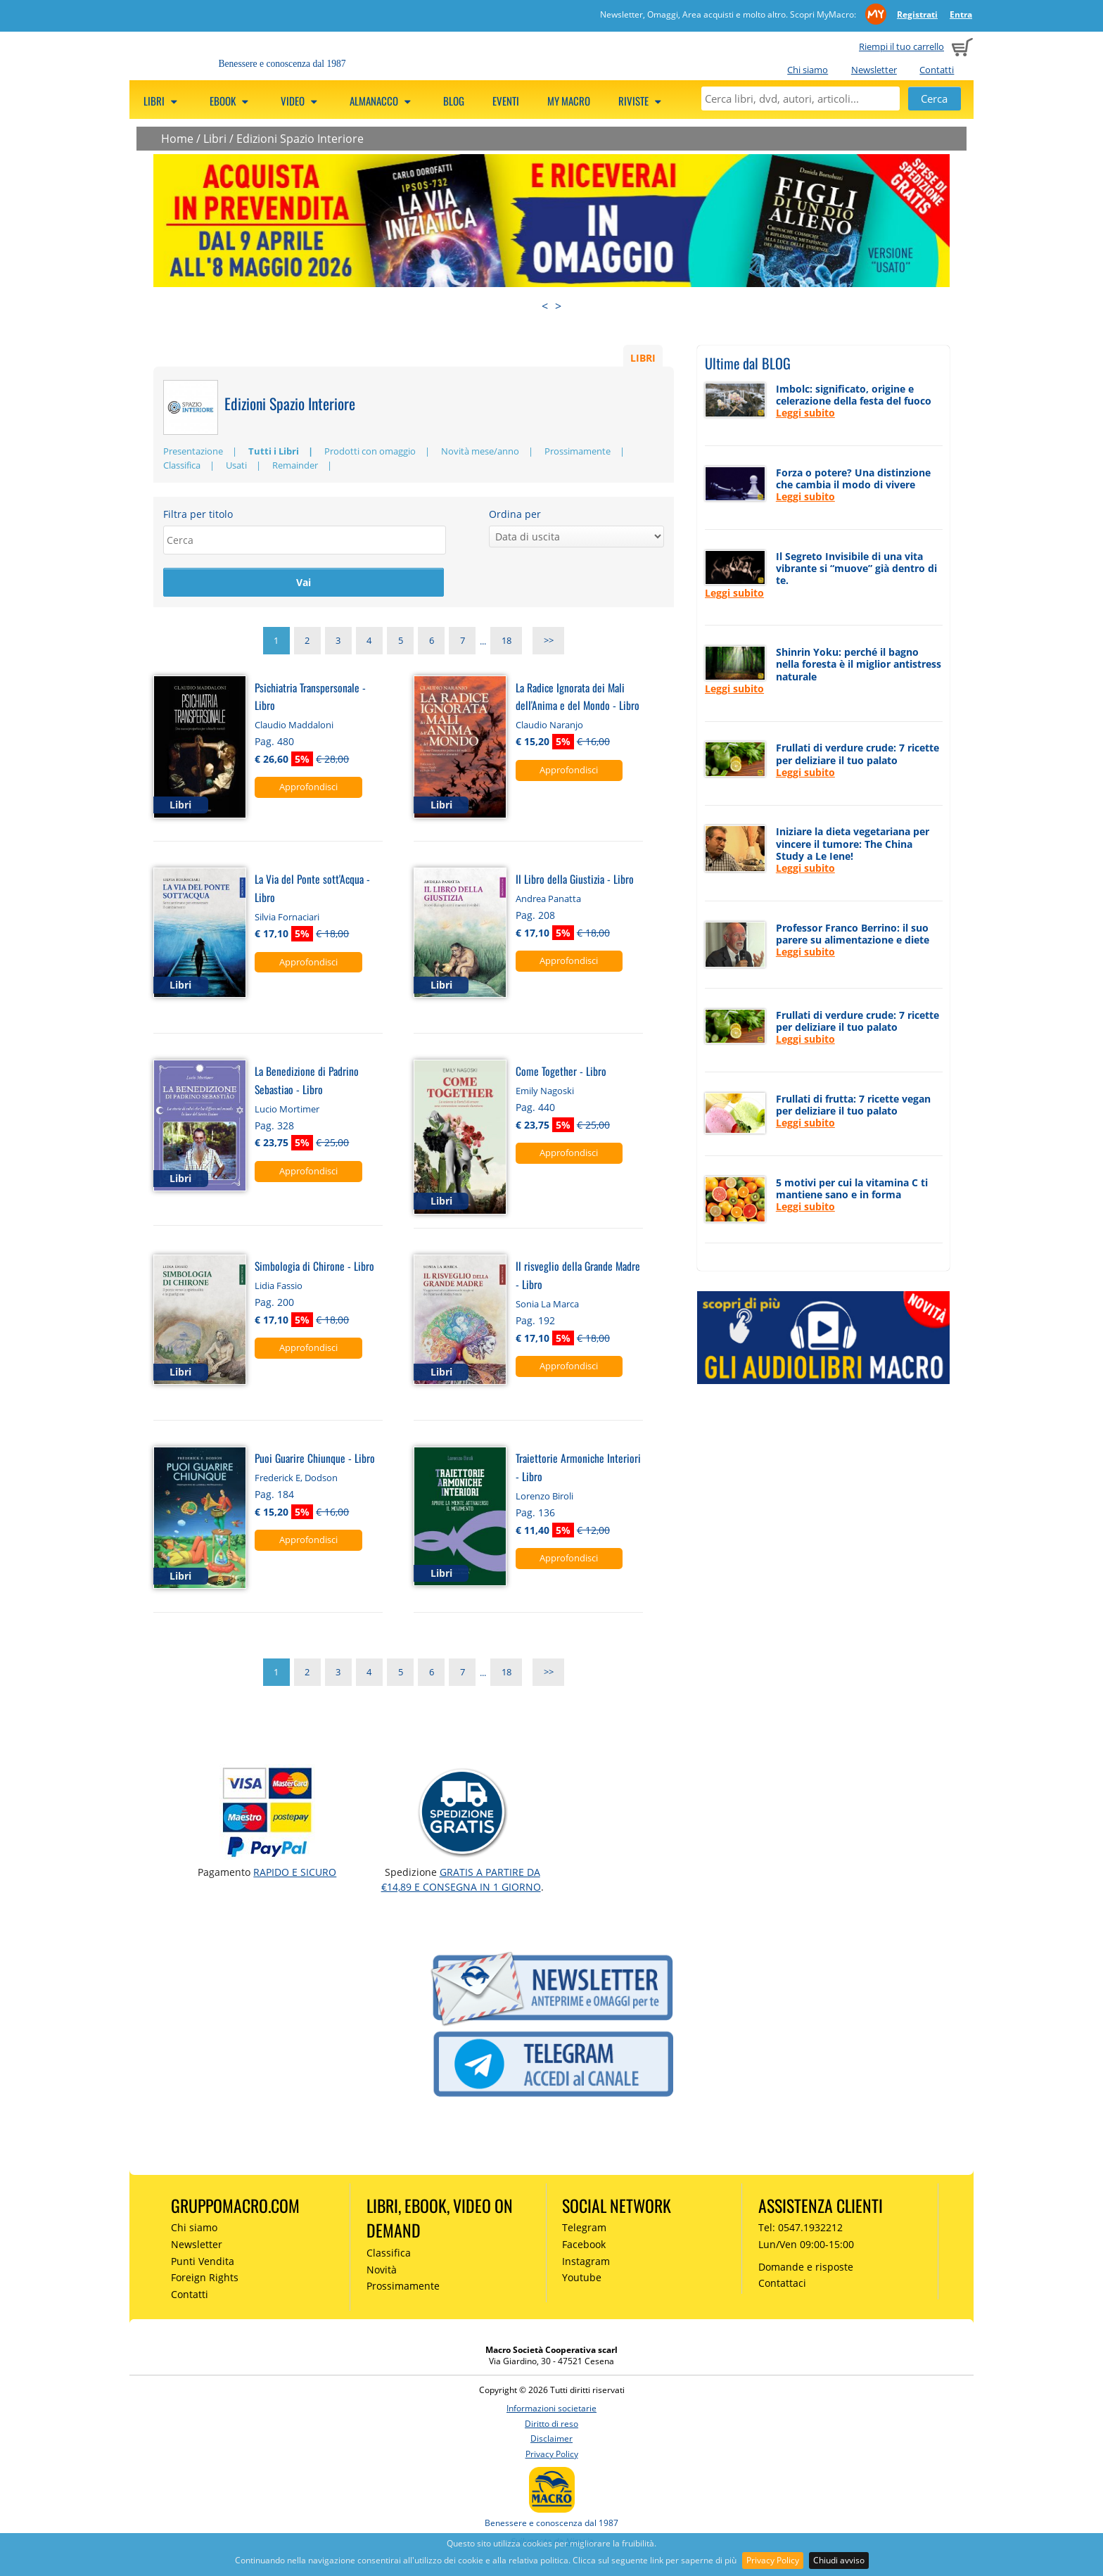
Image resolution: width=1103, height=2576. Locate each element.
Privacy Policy (772, 2560)
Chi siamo (807, 69)
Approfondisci (308, 788)
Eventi (505, 100)
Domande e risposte (805, 2268)
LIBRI (643, 357)
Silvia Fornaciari (287, 918)
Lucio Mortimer (287, 1110)
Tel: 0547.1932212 (800, 2229)
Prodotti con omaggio (370, 451)
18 (506, 643)
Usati (236, 465)
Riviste (641, 100)
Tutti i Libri (273, 451)
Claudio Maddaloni (294, 727)
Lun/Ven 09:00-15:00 (806, 2246)
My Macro (568, 100)
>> (549, 643)
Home (177, 138)
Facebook (584, 2246)
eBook (231, 100)
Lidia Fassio (278, 1287)
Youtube (581, 2279)
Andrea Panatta (548, 900)
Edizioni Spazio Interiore (300, 138)
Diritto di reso (551, 2425)
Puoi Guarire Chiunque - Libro (315, 1460)
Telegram (584, 2229)
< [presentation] (545, 306)
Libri (162, 100)
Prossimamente (577, 451)
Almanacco (382, 100)
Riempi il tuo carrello (901, 46)
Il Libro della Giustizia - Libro (575, 881)
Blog (453, 100)
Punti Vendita (202, 2262)
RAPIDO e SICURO (294, 1874)
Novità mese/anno (480, 451)
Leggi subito (805, 412)
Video (301, 100)
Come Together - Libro (561, 1073)
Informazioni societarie (551, 2410)
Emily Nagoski (545, 1092)
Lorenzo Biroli (544, 1497)
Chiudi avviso (839, 2560)
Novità (381, 2271)
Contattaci (782, 2285)
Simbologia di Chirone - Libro (314, 1268)
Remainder (295, 465)
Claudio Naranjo (549, 727)
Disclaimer (551, 2441)
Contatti (936, 69)
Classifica (181, 465)
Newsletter (874, 69)
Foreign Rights (204, 2279)
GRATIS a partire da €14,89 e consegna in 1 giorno (461, 1881)
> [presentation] (558, 306)
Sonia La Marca (547, 1306)
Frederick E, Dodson (296, 1479)
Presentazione (193, 451)
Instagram (586, 2262)
